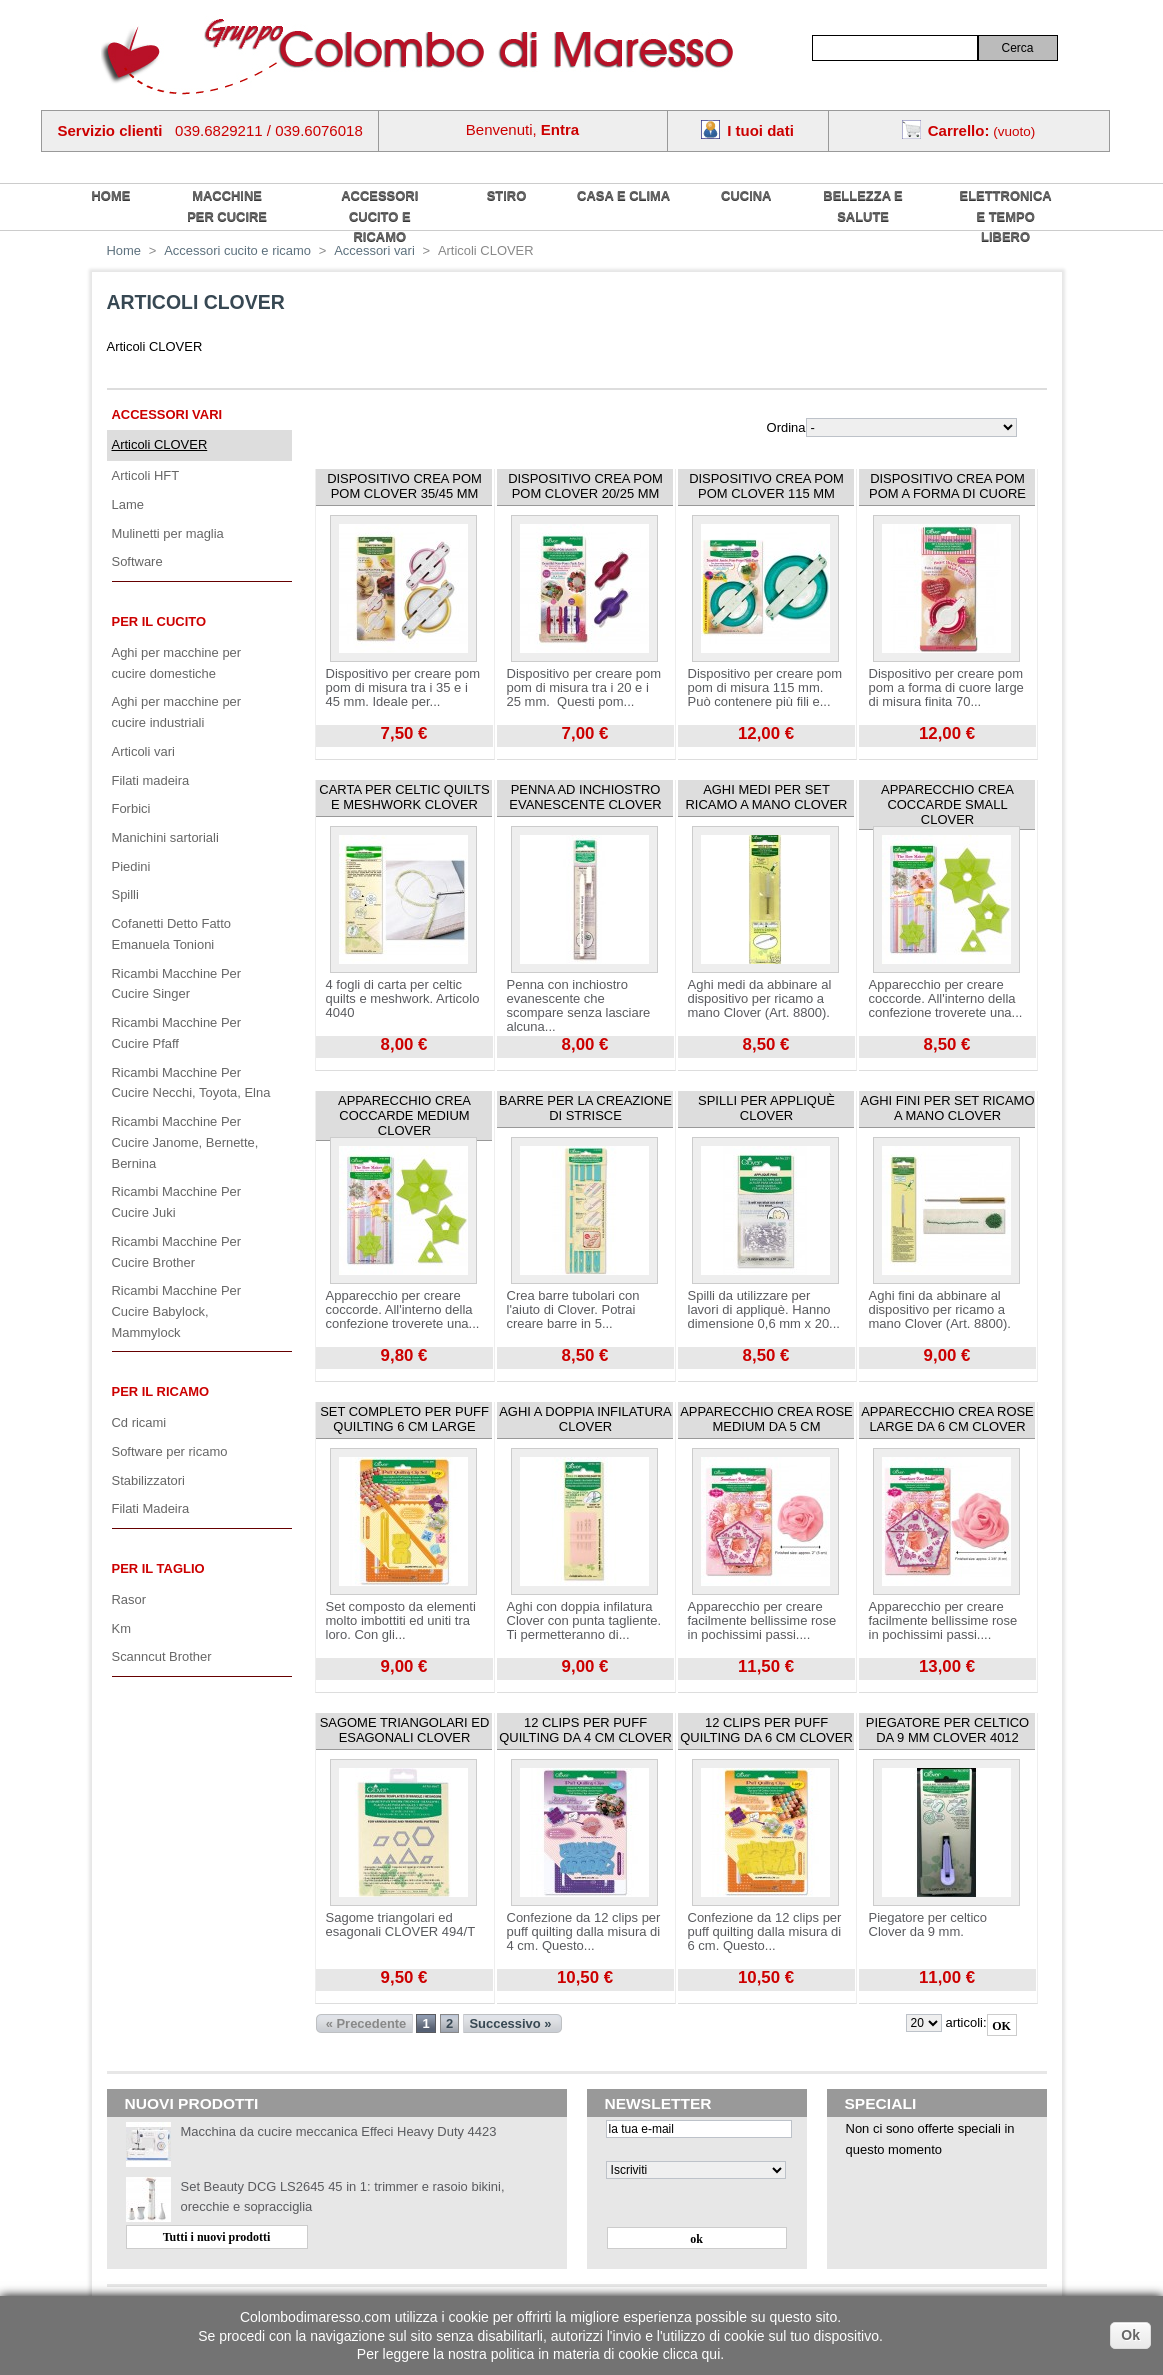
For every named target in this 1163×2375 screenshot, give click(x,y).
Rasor (129, 1599)
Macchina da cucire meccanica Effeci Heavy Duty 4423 (339, 2131)
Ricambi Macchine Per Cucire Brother (177, 1252)
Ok (1130, 2335)
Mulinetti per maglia (168, 533)
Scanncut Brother (162, 1656)
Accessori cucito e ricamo (379, 216)
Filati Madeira (151, 1508)
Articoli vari (143, 751)
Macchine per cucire (227, 206)
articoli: (965, 2022)
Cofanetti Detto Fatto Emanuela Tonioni (172, 934)
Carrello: (959, 130)
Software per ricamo (170, 1451)
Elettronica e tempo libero (1006, 216)
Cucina (746, 195)
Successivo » (510, 2023)
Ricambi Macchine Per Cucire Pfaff (177, 1033)
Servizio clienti (110, 130)
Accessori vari (167, 414)
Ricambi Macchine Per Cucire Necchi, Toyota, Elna (191, 1083)
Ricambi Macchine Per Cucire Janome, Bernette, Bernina (185, 1142)
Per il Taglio (158, 1568)
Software (137, 561)
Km (121, 1628)
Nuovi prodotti (192, 2103)
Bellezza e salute (862, 206)
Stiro (507, 195)
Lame (128, 504)
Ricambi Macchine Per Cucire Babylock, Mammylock (177, 1311)
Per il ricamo (161, 1391)
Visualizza (344, 754)
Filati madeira (151, 780)
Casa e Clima (623, 195)
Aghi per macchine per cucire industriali (177, 712)
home (111, 195)
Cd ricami (139, 1422)
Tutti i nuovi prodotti (217, 2237)
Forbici (131, 808)
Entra (560, 129)
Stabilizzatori (148, 1480)
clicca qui (692, 2354)
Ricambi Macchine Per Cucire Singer (177, 984)
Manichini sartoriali (165, 837)
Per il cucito (159, 621)
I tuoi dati (760, 130)
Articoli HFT (146, 475)
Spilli (125, 894)
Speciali (881, 2103)
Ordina (786, 427)
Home (124, 250)
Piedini (131, 866)
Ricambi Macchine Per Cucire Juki (177, 1202)
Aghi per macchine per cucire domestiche (177, 663)
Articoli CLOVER (160, 444)
